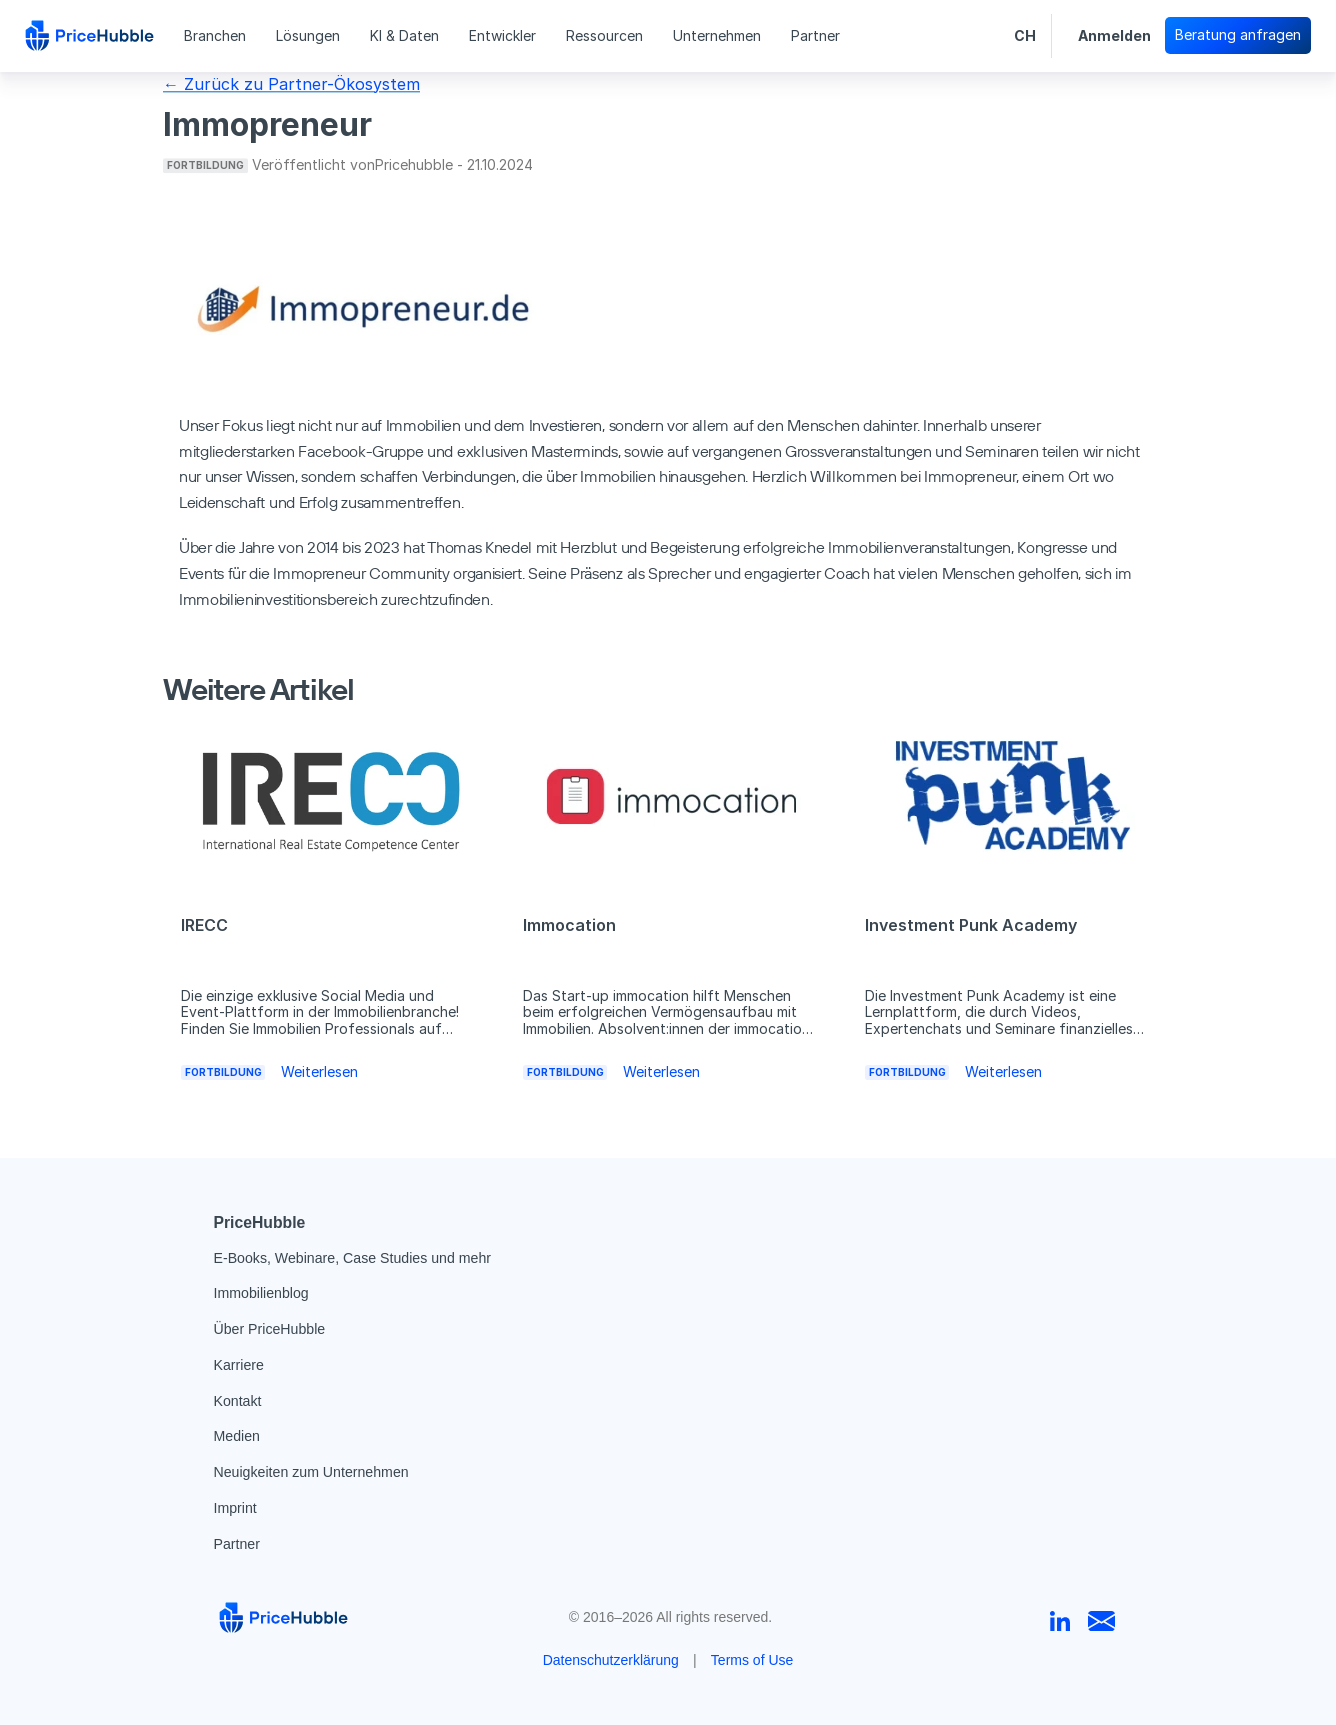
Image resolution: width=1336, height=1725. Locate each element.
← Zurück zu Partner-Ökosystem (291, 84)
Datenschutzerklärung (611, 1660)
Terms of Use (752, 1660)
